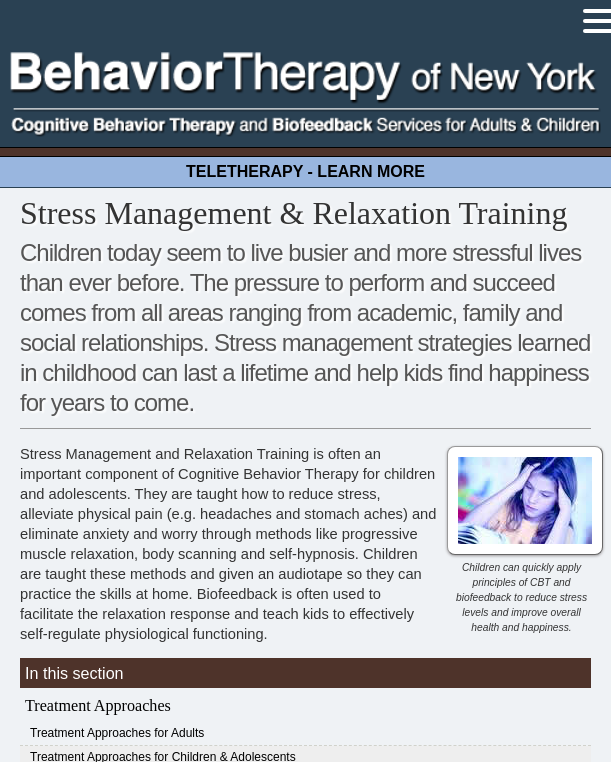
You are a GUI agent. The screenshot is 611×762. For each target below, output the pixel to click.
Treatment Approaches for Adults (117, 733)
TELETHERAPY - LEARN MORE (305, 171)
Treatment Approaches (98, 705)
